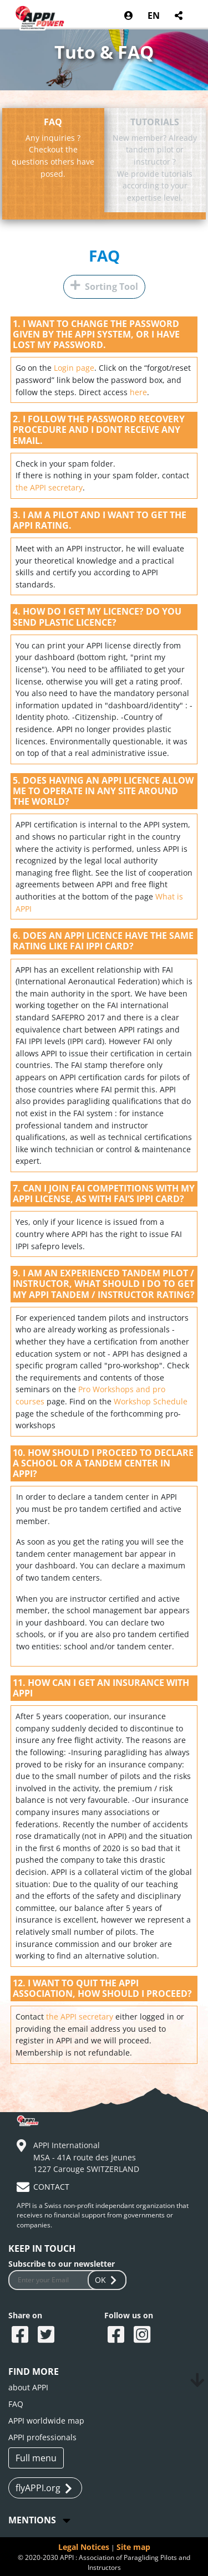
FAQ (104, 256)
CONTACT (51, 2186)
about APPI (28, 2387)
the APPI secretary (49, 487)
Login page (74, 367)
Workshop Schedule (150, 1401)
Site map (133, 2547)
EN (154, 15)
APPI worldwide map (46, 2420)
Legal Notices (83, 2547)
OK (107, 2280)
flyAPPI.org (44, 2488)
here (138, 392)
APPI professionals (42, 2437)
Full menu (36, 2458)
